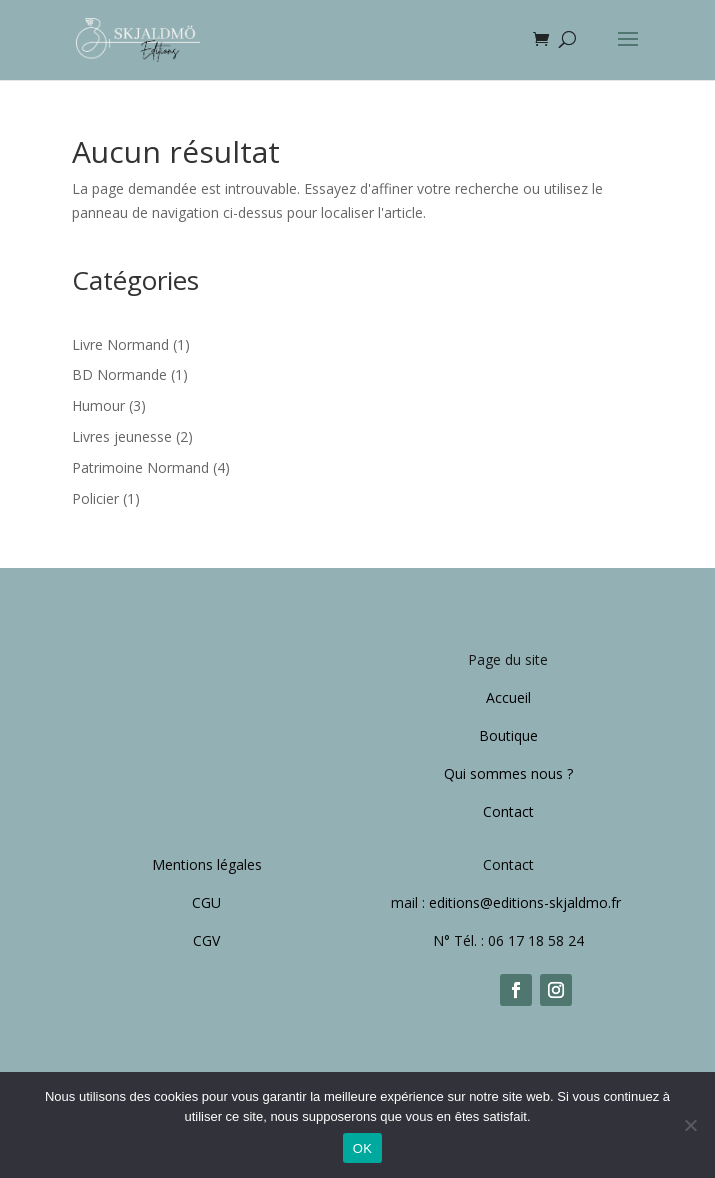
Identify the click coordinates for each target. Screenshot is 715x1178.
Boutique (508, 735)
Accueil (508, 697)
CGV (206, 940)
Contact (508, 811)
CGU (206, 902)
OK (362, 1148)
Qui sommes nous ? (508, 773)
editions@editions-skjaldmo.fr (527, 902)
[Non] (690, 1125)
